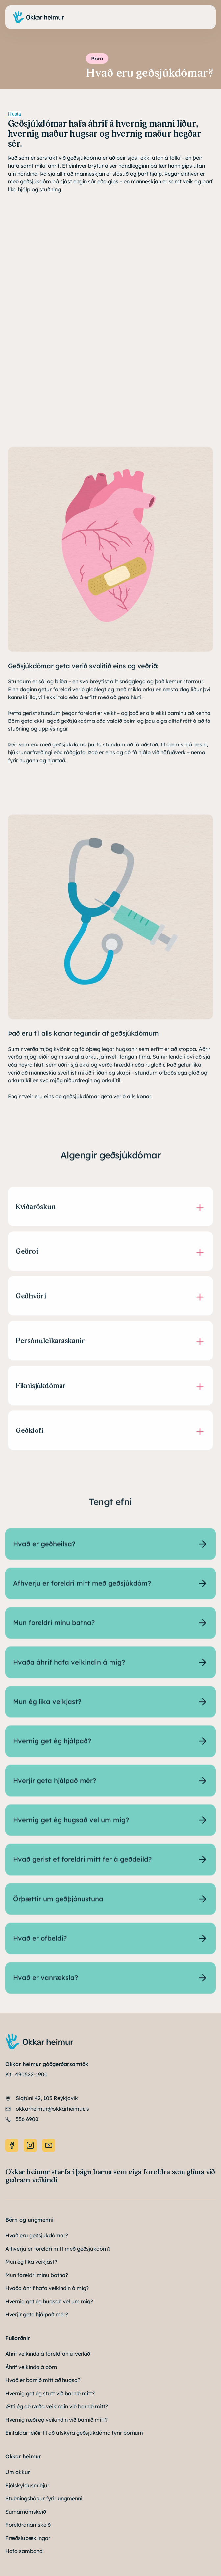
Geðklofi (29, 1435)
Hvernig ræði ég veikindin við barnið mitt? (56, 2419)
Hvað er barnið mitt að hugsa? (42, 2380)
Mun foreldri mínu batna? (36, 2275)
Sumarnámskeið (25, 2511)
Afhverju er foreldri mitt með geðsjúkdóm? (57, 2248)
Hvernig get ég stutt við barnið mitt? (50, 2393)
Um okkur (17, 2472)
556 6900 (27, 2119)
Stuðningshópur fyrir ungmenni (43, 2498)
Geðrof (27, 1256)
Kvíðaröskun (36, 1211)
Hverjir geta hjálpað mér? (36, 2314)
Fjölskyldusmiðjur (27, 2485)
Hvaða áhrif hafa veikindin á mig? (47, 2288)
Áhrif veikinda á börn (31, 2367)
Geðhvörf (31, 1300)
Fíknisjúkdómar (41, 1390)
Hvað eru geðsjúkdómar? (36, 2235)
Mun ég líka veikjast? (31, 2261)
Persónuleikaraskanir (50, 1345)
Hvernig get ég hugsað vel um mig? (49, 2301)
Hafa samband (24, 2551)
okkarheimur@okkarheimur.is (52, 2108)
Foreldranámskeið (28, 2524)
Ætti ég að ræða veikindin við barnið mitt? (56, 2406)
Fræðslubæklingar (27, 2538)
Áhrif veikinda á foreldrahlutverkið (47, 2354)
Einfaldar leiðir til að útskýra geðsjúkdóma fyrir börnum (74, 2432)
